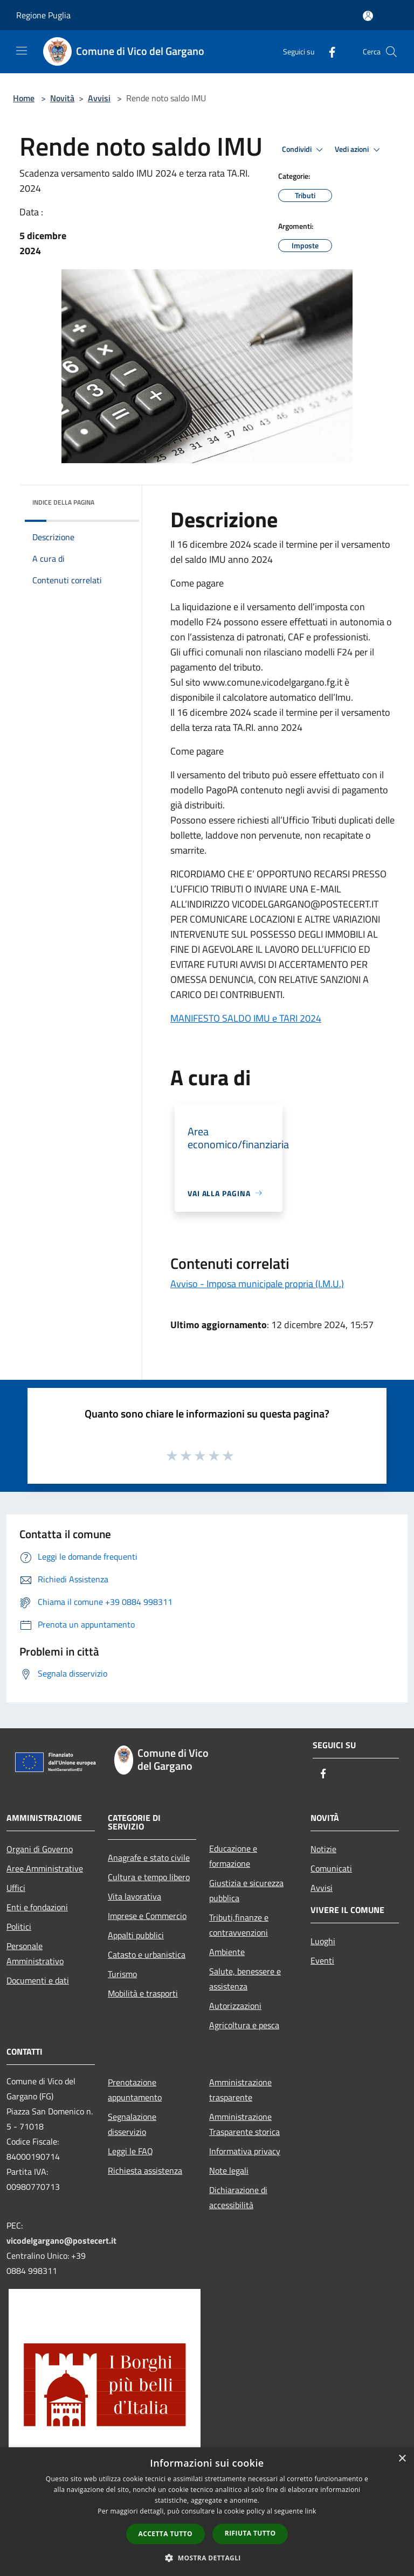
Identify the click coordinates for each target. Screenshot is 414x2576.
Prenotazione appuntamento (135, 2090)
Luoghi (322, 1941)
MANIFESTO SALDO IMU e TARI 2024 (245, 1018)
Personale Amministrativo (35, 1953)
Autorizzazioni (235, 2005)
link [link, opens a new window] (310, 2511)
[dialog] (207, 2511)
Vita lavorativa (134, 1896)
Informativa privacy (244, 2151)
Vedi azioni (359, 149)
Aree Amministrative (44, 1868)
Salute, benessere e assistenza (245, 1979)
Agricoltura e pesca (244, 2025)
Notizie (323, 1848)
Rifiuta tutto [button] (250, 2533)
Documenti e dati (37, 1980)
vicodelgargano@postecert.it (61, 2240)
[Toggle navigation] (21, 50)
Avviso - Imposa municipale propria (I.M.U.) (257, 1283)
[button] (207, 2557)
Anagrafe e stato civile (149, 1857)
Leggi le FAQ (130, 2151)
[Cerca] (391, 51)
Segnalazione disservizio (132, 2124)
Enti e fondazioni (37, 1907)
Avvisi (99, 98)
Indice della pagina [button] (63, 502)
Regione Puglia (43, 15)
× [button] (402, 2459)
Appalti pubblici (136, 1935)
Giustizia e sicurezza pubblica (246, 1890)
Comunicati (331, 1868)
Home (23, 98)
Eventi (322, 1960)
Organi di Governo (39, 1848)
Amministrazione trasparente (240, 2090)
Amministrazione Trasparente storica (244, 2124)
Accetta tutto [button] (165, 2533)
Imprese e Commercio (147, 1915)
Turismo (122, 1973)
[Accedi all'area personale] (368, 16)
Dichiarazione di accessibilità (238, 2197)
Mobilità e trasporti (143, 1993)
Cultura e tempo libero (149, 1876)
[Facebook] (328, 51)
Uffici (15, 1887)
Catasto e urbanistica (146, 1954)
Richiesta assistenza (145, 2170)
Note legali (229, 2170)
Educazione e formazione (233, 1856)
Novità (62, 98)
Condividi (304, 149)
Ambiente (227, 1951)
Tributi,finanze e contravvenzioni (238, 1925)
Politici (18, 1926)
